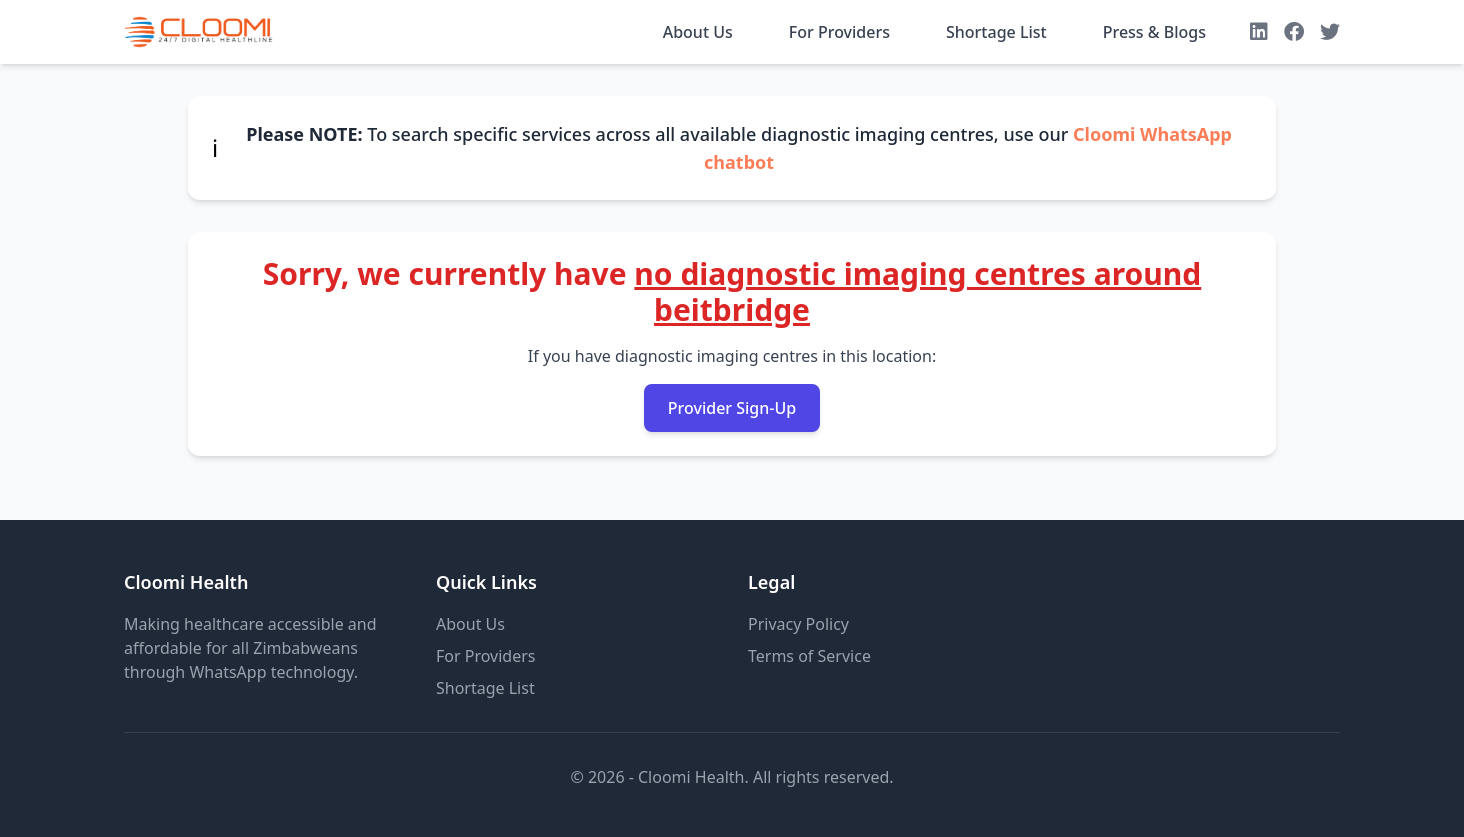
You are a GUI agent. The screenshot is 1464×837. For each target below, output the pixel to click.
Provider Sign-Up (732, 408)
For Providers (839, 32)
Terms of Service (809, 656)
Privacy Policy (798, 624)
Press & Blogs (1154, 32)
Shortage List (996, 32)
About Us (698, 32)
